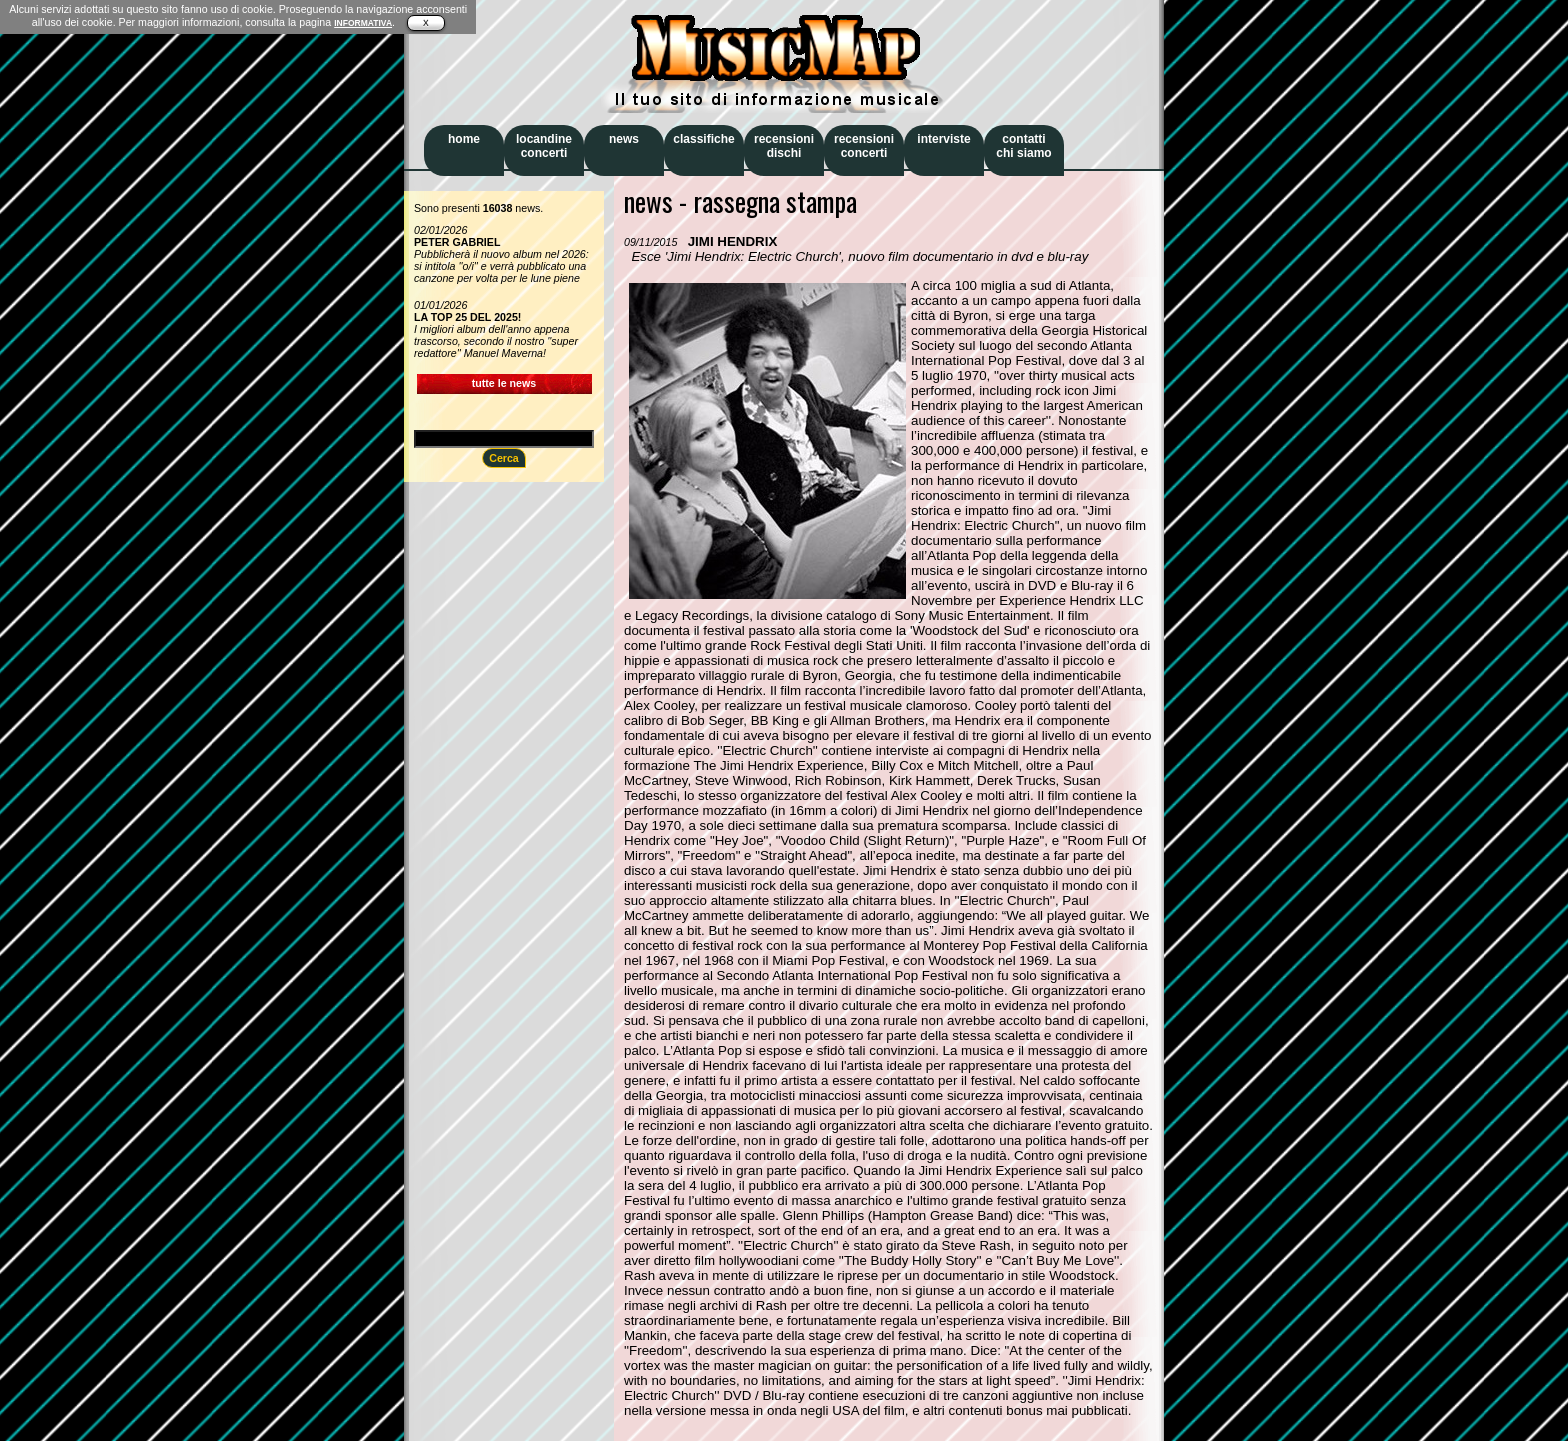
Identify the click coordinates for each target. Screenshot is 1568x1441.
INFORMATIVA (363, 23)
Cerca (504, 458)
